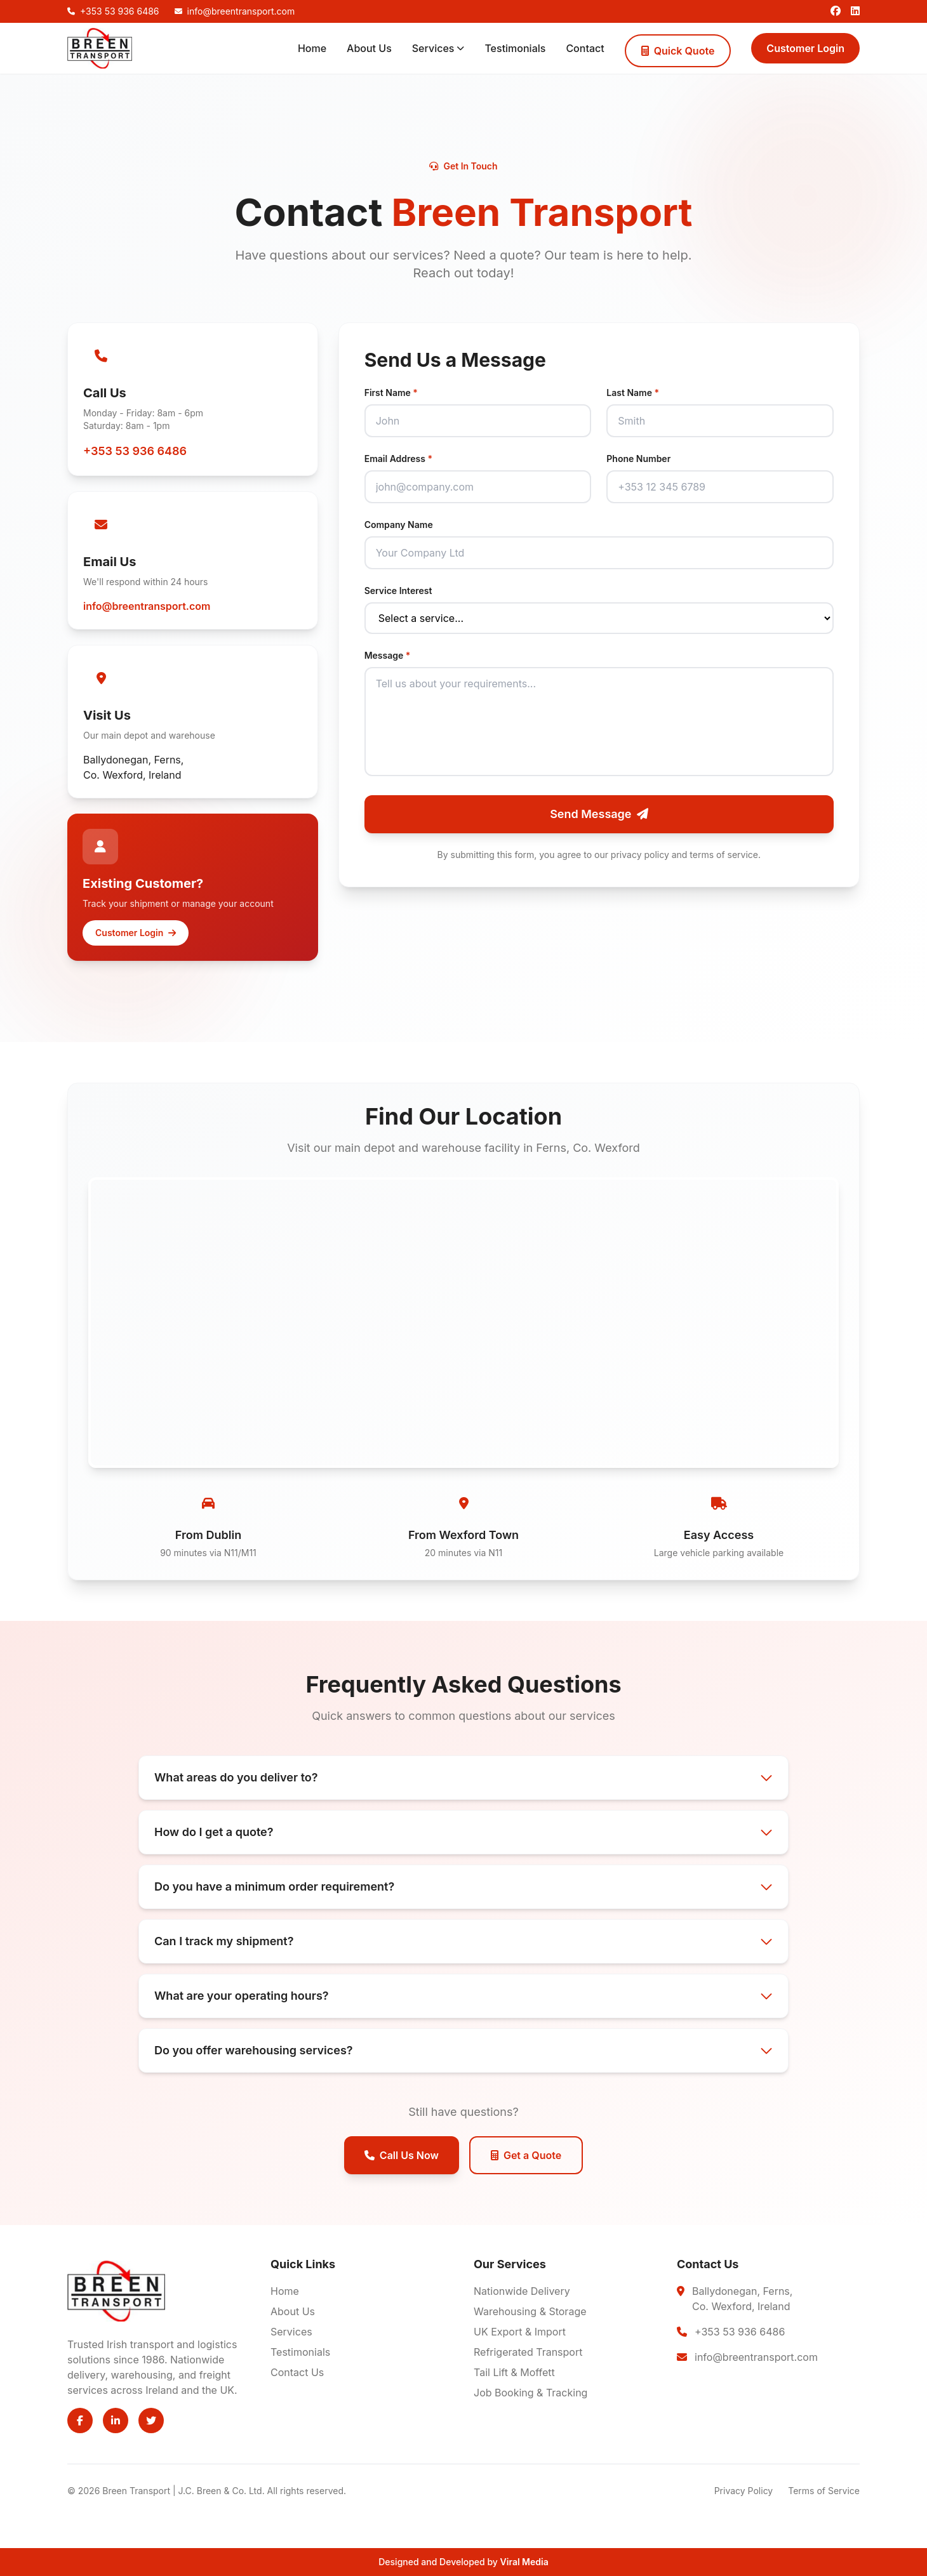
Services (438, 48)
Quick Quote (678, 50)
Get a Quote (526, 2155)
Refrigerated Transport (528, 2352)
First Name (391, 392)
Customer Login (805, 48)
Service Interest (398, 590)
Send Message (599, 814)
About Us (369, 48)
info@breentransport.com (146, 606)
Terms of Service (824, 2490)
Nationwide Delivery (522, 2291)
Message (387, 655)
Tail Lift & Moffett (514, 2372)
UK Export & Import (520, 2331)
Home (312, 48)
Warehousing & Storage (530, 2311)
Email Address (398, 458)
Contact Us (297, 2372)
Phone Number (638, 458)
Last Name (632, 392)
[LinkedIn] (855, 11)
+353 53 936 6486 (135, 451)
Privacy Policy (743, 2490)
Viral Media (524, 2561)
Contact (585, 48)
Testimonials (514, 48)
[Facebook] (835, 11)
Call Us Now (401, 2155)
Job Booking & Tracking (530, 2392)
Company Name (398, 524)
